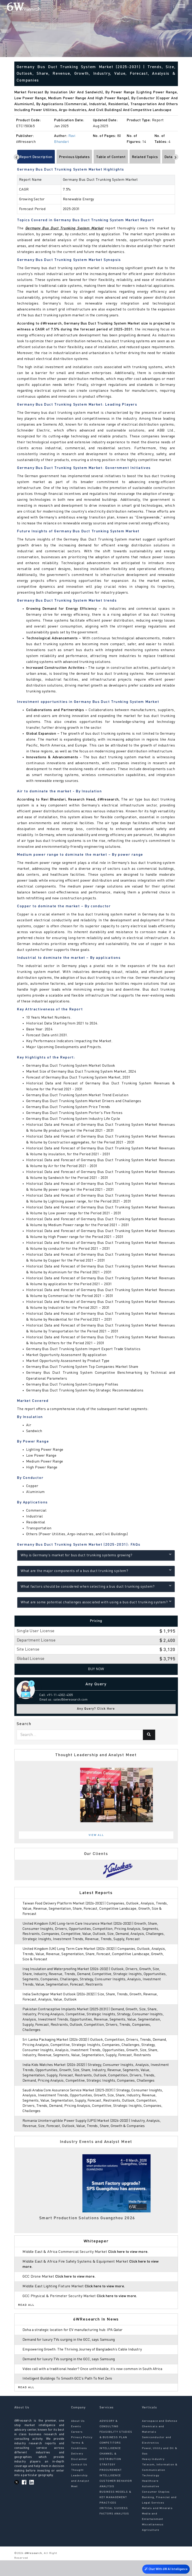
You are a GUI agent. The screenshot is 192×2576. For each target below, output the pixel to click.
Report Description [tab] (36, 157)
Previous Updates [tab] (74, 157)
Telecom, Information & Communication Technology (159, 2486)
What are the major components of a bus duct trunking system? (96, 1570)
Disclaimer (79, 2475)
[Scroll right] (175, 157)
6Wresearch (33, 2569)
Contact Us (79, 2480)
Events (76, 2442)
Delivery (77, 2469)
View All (96, 1835)
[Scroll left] (16, 157)
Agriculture (150, 2545)
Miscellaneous (153, 2540)
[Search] (174, 6)
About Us (78, 2436)
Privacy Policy (82, 2453)
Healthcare (150, 2496)
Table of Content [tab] (110, 157)
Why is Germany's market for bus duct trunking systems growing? (96, 1554)
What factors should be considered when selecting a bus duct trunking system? (96, 1586)
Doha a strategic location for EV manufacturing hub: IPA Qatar (75, 2340)
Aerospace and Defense (159, 2436)
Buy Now (96, 1669)
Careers (77, 2447)
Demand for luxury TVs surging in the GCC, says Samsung (70, 2350)
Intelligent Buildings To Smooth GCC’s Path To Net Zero (69, 2394)
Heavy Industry (153, 2475)
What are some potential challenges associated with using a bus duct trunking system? (96, 1601)
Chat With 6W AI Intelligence (164, 2568)
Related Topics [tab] (145, 157)
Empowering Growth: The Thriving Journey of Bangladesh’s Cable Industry (84, 2360)
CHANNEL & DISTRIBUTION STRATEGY (110, 2475)
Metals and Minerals (157, 2524)
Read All (26, 2315)
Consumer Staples (156, 2507)
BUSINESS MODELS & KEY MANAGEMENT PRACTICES (115, 2513)
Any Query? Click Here (96, 1708)
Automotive (150, 2502)
